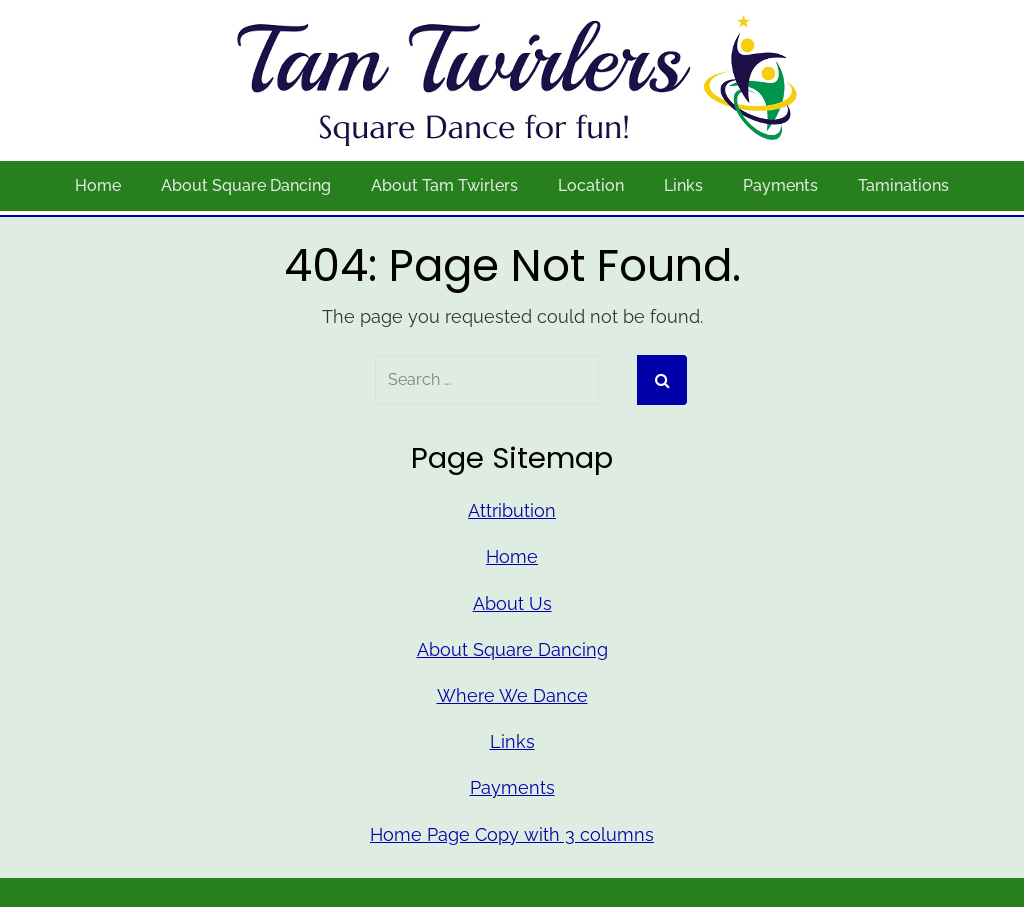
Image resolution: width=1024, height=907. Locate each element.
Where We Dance (512, 695)
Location (591, 185)
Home (98, 185)
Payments (780, 185)
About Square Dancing (246, 185)
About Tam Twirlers (444, 185)
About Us (512, 603)
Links (683, 185)
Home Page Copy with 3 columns (512, 834)
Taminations (903, 185)
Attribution (512, 510)
